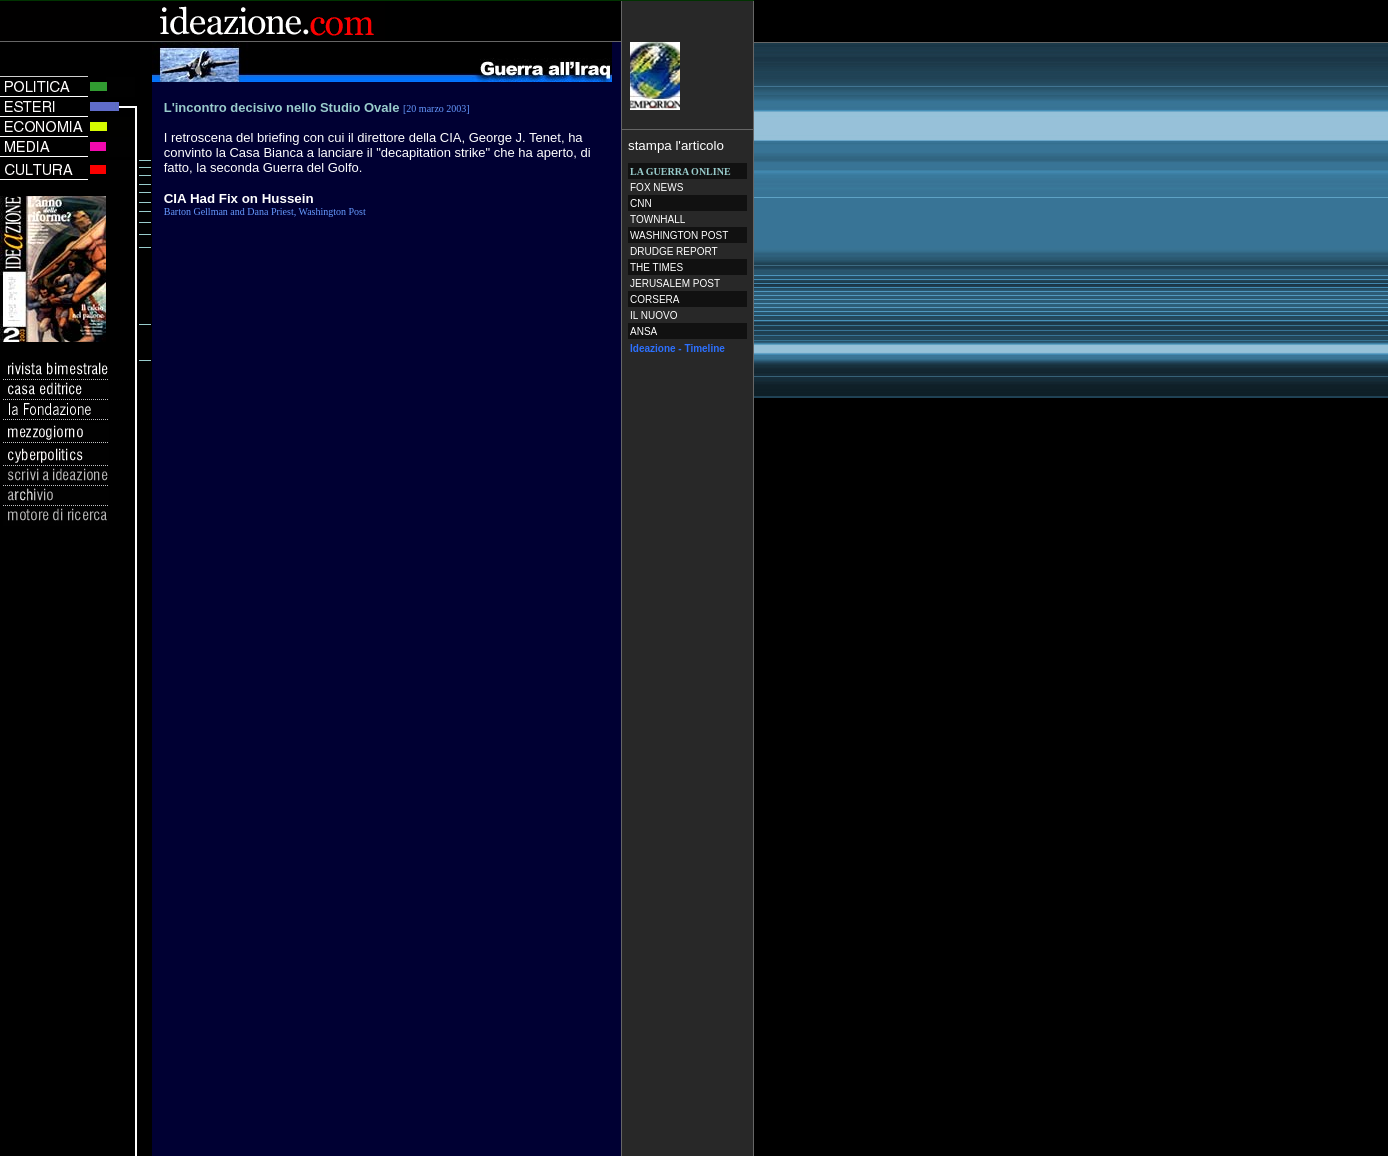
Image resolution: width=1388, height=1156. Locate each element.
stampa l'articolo (676, 145)
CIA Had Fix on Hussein (239, 198)
